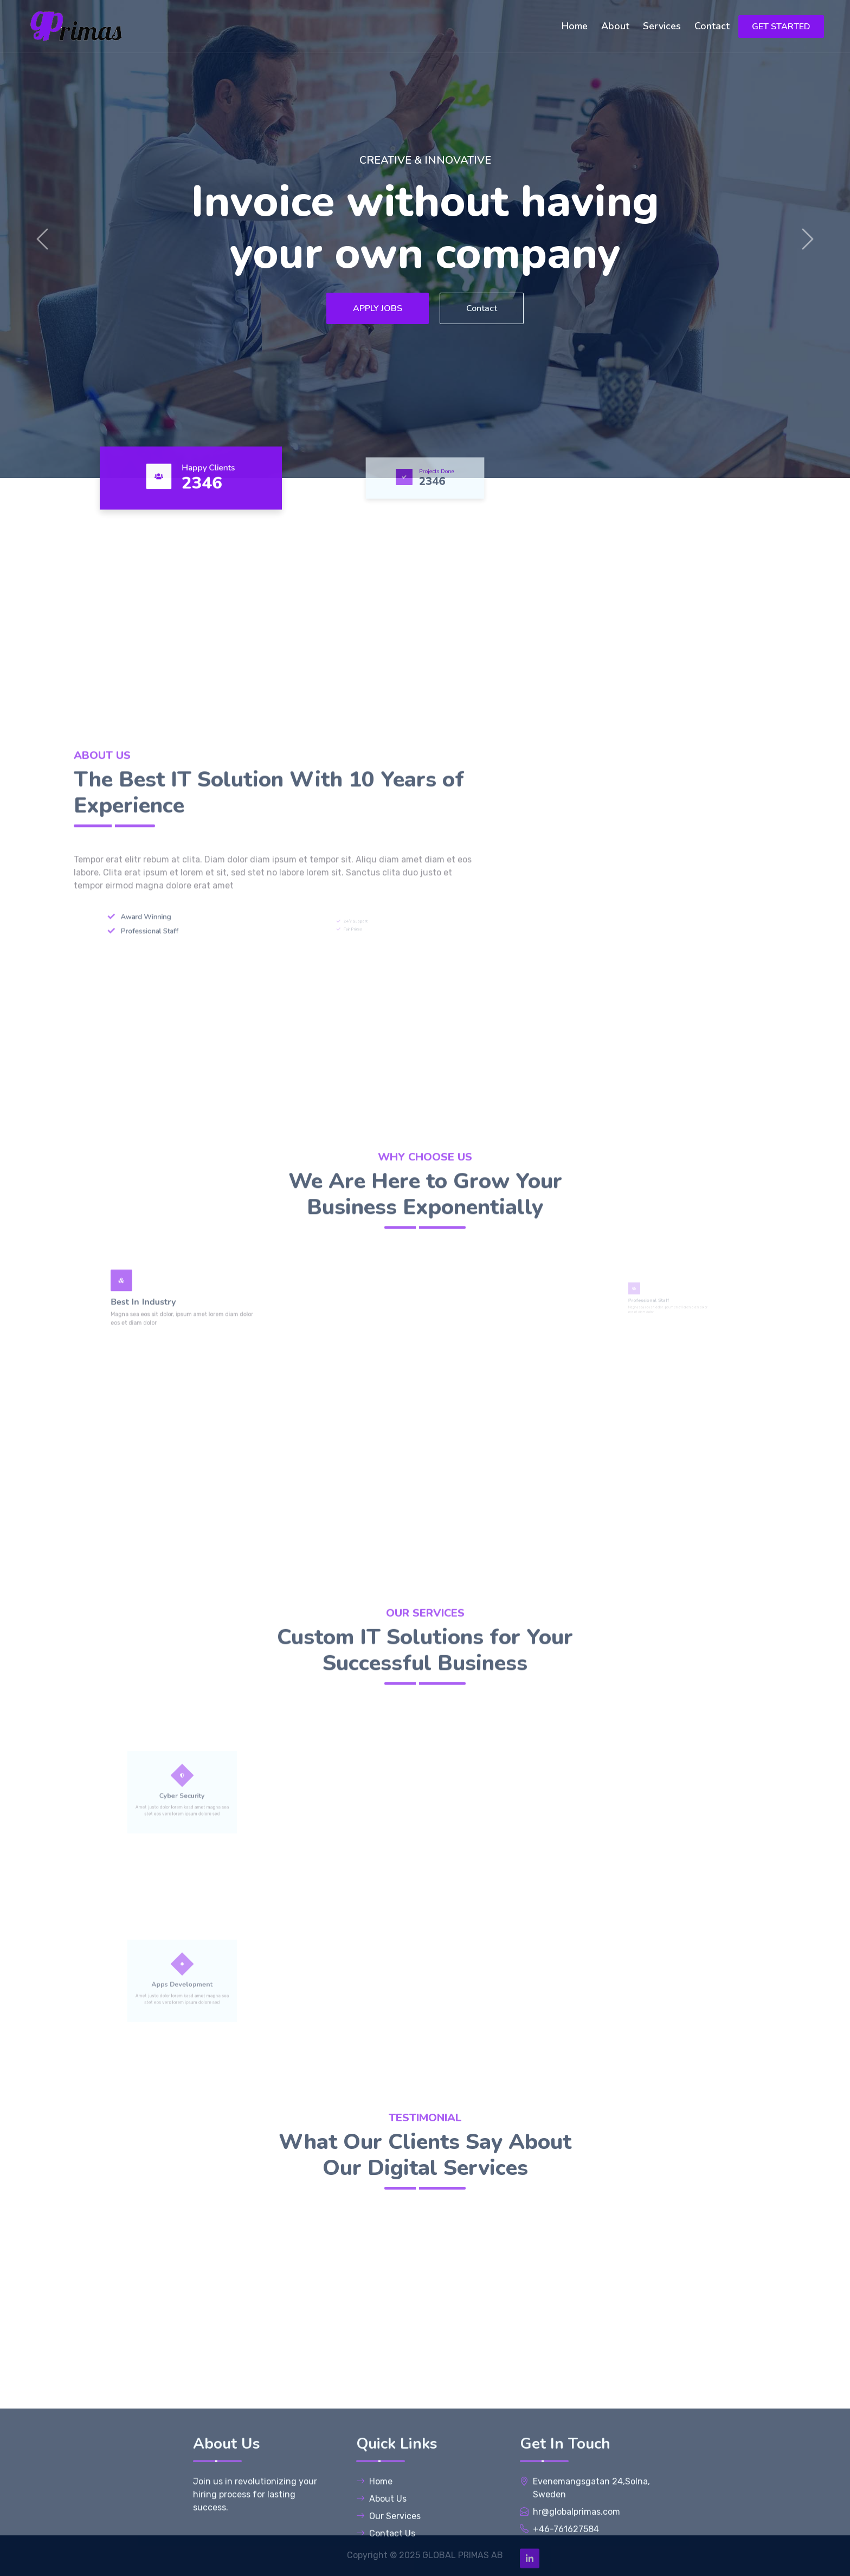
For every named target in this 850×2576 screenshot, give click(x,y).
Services (662, 26)
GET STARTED (781, 27)
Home (575, 26)
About (615, 26)
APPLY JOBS (377, 308)
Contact (712, 26)
